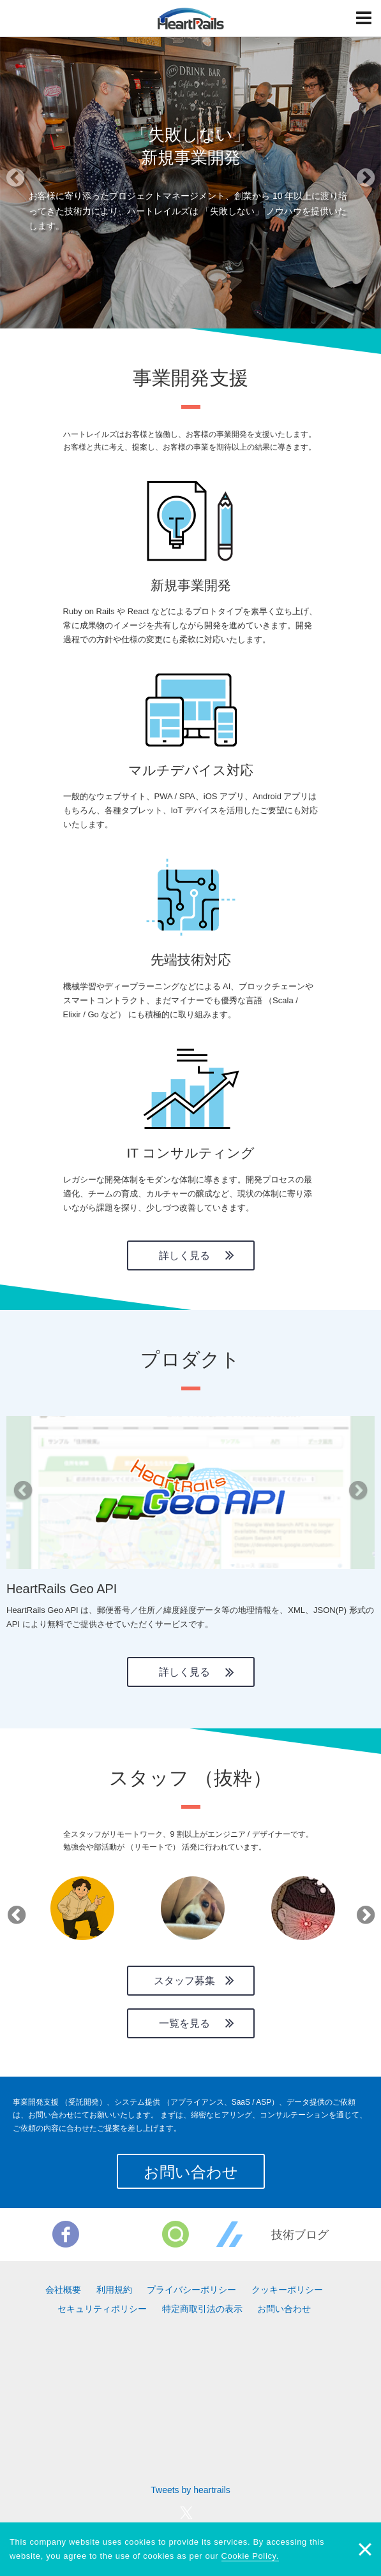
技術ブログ (300, 2234)
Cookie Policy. (250, 2556)
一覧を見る (184, 2023)
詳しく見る (184, 1255)
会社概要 (63, 2290)
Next (363, 1910)
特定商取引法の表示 (202, 2309)
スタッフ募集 (184, 1980)
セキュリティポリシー (102, 2309)
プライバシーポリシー (191, 2290)
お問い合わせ (191, 2172)
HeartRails (191, 18)
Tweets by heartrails (190, 2490)
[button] (28, 181)
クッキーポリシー (287, 2290)
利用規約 (114, 2290)
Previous (14, 1910)
